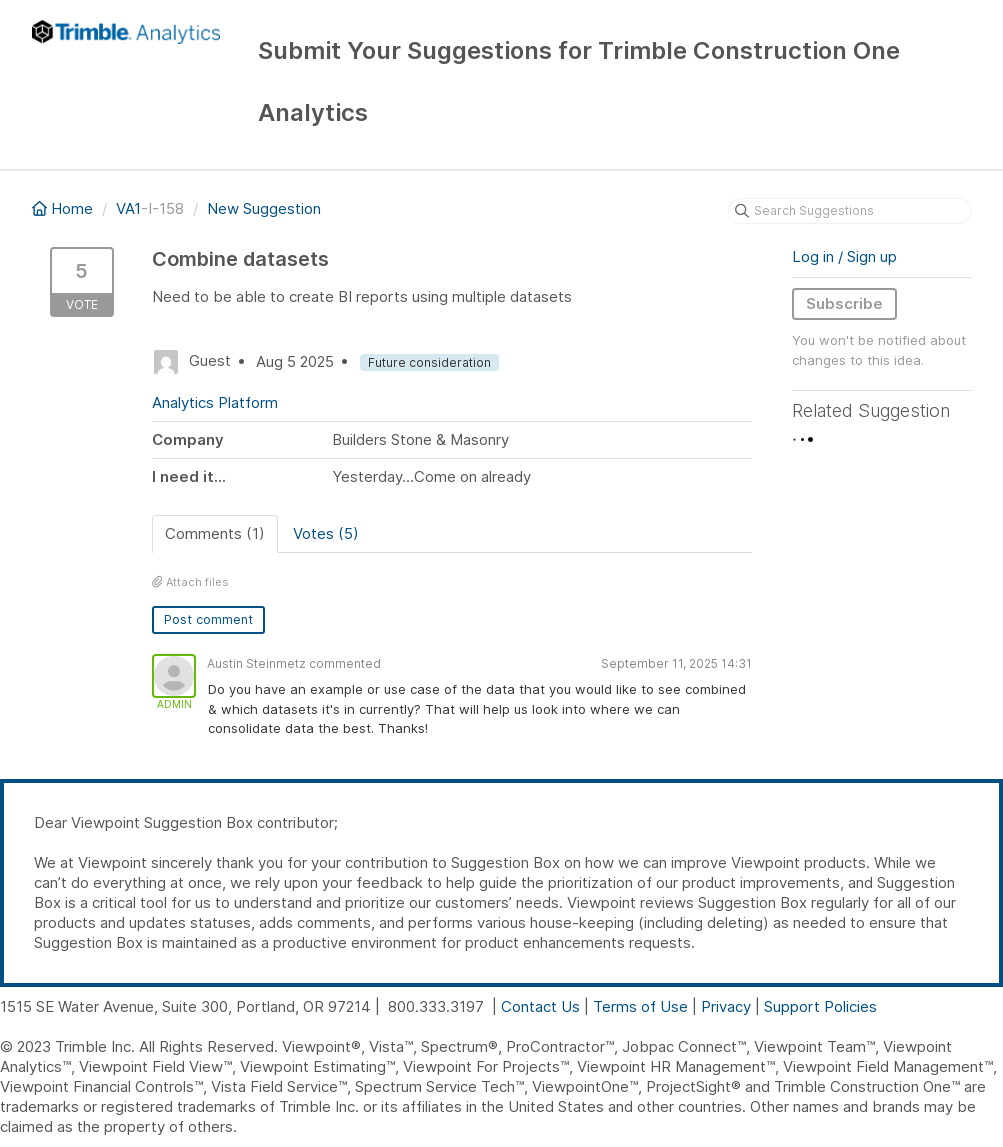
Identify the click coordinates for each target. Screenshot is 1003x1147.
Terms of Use (640, 1006)
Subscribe (844, 303)
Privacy (726, 1006)
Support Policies (820, 1006)
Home (64, 208)
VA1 (128, 208)
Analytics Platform (215, 402)
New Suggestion (264, 208)
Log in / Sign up (844, 256)
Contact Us (540, 1006)
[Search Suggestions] (850, 211)
